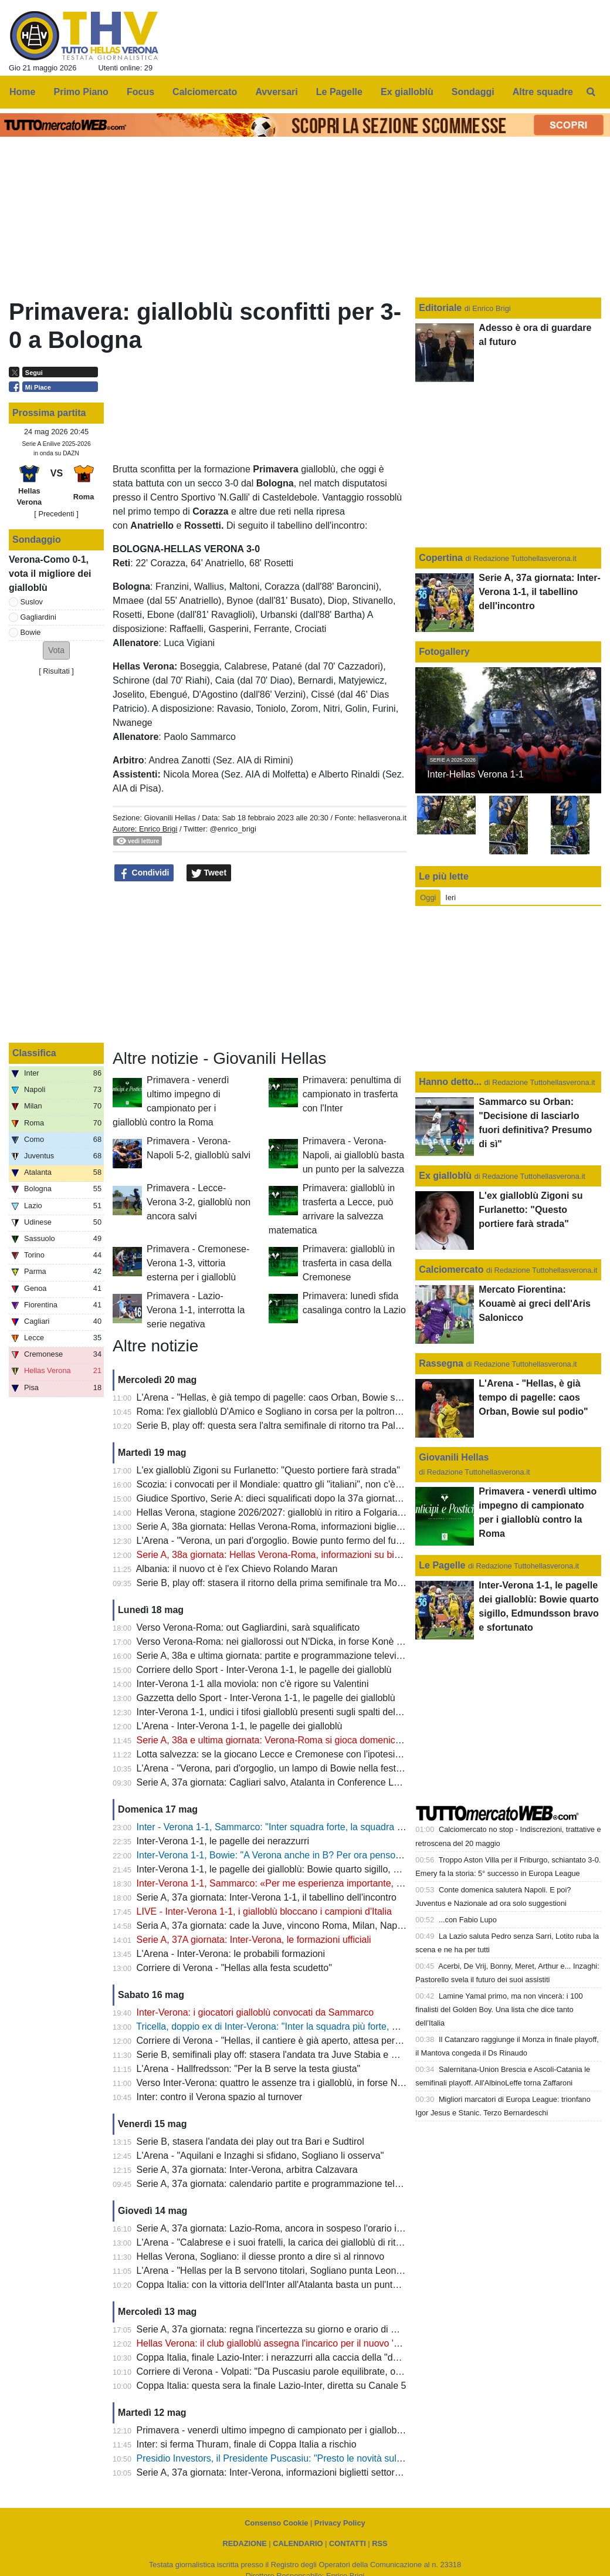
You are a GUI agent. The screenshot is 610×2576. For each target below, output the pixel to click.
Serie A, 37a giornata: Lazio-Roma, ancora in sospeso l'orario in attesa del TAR (301, 2228)
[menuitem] (591, 92)
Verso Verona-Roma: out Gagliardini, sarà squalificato (248, 1627)
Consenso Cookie (276, 2522)
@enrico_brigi (233, 828)
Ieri (450, 897)
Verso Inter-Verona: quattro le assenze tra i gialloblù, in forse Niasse (278, 2083)
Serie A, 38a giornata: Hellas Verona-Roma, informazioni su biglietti (276, 1555)
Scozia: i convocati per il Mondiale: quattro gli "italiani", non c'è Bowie (280, 1484)
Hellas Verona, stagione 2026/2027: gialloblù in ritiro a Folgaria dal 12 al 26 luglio (305, 1512)
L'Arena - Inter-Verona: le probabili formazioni (231, 1954)
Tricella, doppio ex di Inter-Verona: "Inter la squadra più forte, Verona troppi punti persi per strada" (338, 2026)
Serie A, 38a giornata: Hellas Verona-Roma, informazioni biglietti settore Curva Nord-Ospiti (325, 1527)
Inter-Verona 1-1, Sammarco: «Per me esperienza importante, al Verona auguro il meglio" (323, 1883)
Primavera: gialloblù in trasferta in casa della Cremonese (349, 1263)
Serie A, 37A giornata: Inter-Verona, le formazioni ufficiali (254, 1940)
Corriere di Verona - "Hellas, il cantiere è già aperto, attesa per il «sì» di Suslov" (301, 2041)
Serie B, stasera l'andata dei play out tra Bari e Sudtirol (250, 2141)
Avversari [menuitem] (276, 92)
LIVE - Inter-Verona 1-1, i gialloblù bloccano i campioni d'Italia (264, 1911)
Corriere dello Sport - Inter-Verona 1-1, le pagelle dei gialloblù (264, 1670)
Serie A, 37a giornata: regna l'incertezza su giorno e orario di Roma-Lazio (289, 2329)
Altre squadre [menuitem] (543, 92)
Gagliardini (38, 617)
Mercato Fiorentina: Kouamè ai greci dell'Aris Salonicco (535, 1303)
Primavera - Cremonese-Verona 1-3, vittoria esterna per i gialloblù (198, 1263)
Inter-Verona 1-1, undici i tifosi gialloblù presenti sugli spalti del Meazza (284, 1712)
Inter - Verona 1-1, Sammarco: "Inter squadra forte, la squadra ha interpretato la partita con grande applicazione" (370, 1827)
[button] (56, 650)
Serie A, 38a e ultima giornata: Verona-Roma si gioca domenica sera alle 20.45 (301, 1740)
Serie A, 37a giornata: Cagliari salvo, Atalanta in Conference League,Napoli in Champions (323, 1782)
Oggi (428, 897)
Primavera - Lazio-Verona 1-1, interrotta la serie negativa (196, 1310)
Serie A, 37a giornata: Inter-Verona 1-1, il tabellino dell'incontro (266, 1897)
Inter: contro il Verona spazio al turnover (220, 2097)
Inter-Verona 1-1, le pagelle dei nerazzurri (223, 1841)
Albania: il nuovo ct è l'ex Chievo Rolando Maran (237, 1569)
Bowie (31, 632)
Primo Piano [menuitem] (81, 92)
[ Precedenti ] (56, 513)
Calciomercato (451, 1270)
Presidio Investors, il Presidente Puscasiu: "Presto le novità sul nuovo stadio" (296, 2458)
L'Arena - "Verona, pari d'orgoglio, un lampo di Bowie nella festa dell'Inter (288, 1768)
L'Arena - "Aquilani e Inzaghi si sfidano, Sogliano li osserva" (260, 2156)
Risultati (56, 671)
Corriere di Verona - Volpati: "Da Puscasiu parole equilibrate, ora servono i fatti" (301, 2371)
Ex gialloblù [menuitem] (407, 92)
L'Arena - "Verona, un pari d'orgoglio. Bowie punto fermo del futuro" (276, 1541)
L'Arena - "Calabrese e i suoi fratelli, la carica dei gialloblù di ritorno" (277, 2242)
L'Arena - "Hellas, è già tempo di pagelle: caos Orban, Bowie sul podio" (284, 1397)
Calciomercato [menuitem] (204, 92)
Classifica (34, 1053)
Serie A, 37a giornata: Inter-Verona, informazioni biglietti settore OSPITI (285, 2472)
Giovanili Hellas (169, 817)
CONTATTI (347, 2543)
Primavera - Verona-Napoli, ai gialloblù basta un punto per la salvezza (353, 1155)
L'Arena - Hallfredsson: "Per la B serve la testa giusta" (249, 2069)
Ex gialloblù (446, 1176)
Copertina (441, 558)
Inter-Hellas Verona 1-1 (475, 774)
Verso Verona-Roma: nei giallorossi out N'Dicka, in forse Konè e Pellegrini (290, 1642)
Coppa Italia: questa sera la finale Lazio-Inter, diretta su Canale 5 (271, 2386)
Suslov (32, 601)
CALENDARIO (298, 2543)
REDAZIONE (244, 2543)
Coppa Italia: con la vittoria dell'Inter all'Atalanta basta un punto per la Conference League (323, 2285)
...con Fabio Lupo (468, 1919)
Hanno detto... (450, 1082)
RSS (379, 2543)
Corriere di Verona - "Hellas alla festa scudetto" (234, 1968)
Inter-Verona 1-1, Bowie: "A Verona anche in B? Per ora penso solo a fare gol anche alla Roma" (335, 1855)
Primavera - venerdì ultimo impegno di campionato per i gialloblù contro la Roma (303, 2430)
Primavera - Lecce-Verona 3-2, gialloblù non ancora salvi (198, 1202)
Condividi (144, 873)
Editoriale (441, 308)
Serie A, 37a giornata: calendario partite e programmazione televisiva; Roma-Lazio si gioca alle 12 (340, 2184)
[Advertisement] (260, 966)
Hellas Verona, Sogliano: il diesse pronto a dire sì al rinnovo (260, 2256)
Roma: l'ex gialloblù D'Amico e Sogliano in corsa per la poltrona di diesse (288, 1412)
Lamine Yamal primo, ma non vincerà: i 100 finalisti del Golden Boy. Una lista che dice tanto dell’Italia (498, 2009)
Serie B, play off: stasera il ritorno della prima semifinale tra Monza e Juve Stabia (304, 1583)
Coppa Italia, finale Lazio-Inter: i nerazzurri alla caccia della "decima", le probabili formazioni (327, 2357)
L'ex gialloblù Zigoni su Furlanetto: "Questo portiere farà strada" (268, 1470)
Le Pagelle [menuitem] (339, 92)
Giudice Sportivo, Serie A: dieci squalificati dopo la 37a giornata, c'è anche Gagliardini (315, 1498)
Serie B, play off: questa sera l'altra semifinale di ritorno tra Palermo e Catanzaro (303, 1426)
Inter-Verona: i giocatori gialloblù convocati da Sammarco (255, 2012)
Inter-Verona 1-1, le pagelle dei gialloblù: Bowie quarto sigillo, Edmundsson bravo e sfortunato (331, 1869)
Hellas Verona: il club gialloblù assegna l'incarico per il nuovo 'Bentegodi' (287, 2343)
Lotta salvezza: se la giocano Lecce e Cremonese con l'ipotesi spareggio (288, 1754)
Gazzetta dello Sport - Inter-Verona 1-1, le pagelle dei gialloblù (266, 1698)
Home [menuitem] (22, 92)
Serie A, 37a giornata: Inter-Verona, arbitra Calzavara (247, 2170)
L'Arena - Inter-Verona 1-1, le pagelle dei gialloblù (240, 1726)
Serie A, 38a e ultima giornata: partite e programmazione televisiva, (276, 1656)
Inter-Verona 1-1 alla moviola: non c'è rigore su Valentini (253, 1684)
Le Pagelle (442, 1565)
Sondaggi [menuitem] (473, 92)
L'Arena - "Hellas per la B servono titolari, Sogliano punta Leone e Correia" (291, 2271)
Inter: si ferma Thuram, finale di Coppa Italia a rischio (247, 2444)
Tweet (209, 873)
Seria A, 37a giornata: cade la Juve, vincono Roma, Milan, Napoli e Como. (291, 1926)
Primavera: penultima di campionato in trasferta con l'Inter (352, 1094)
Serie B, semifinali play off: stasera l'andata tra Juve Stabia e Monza (278, 2055)
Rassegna (441, 1363)
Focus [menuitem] (140, 92)
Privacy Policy (339, 2522)
